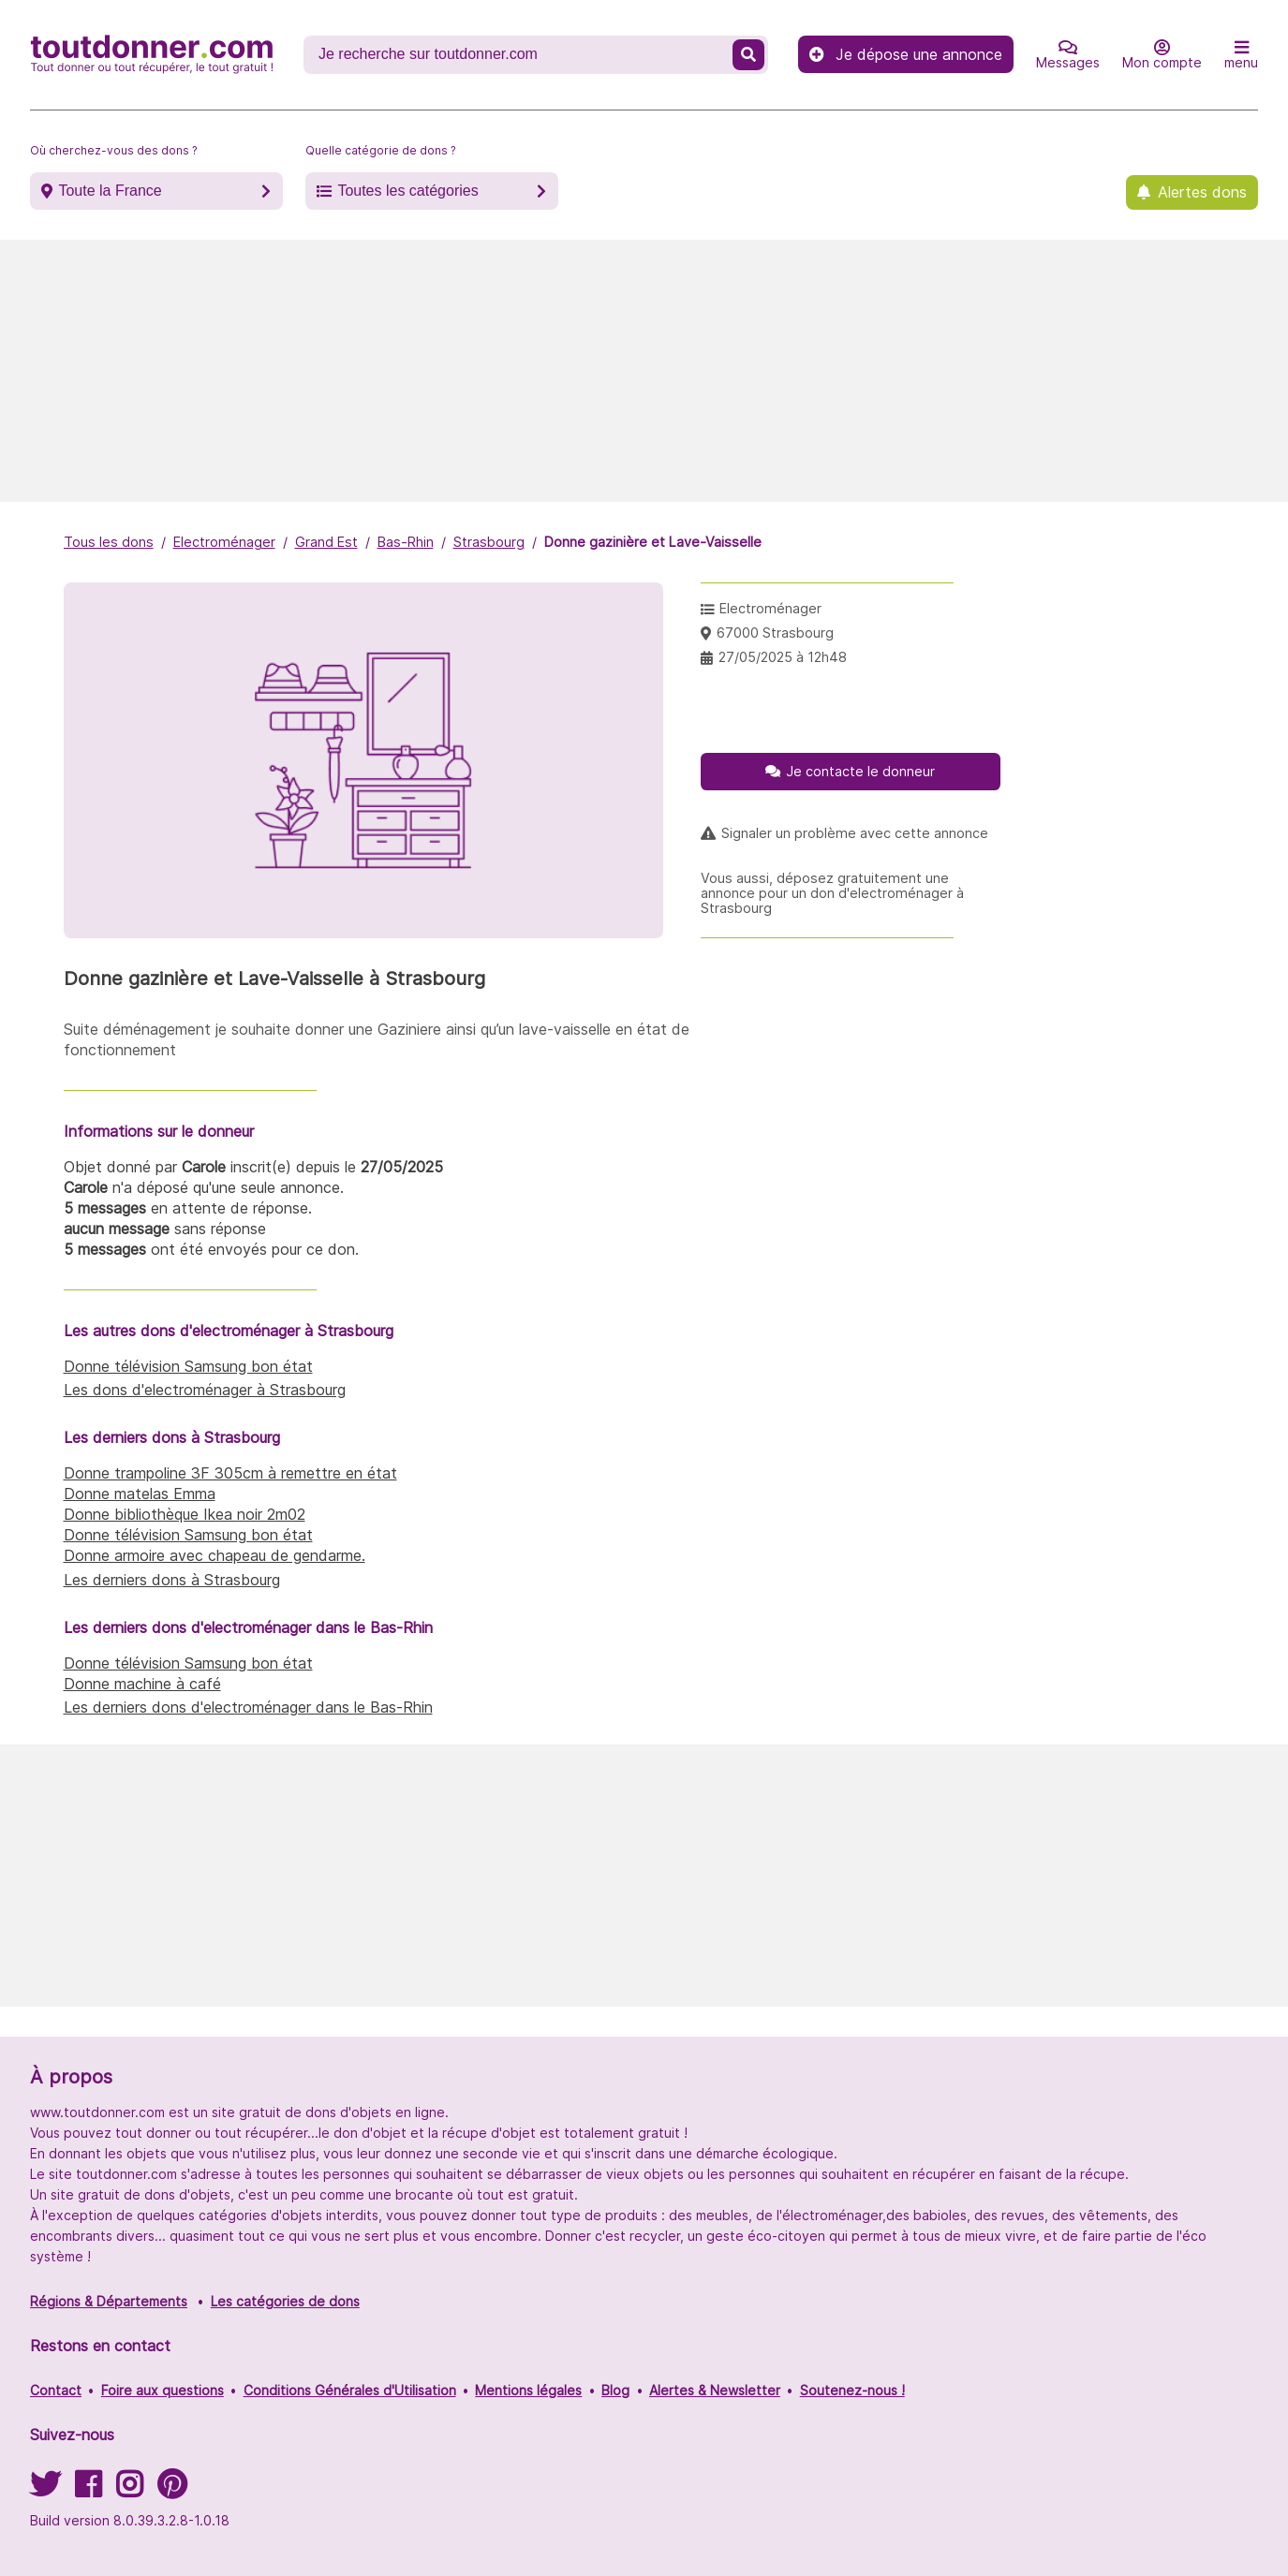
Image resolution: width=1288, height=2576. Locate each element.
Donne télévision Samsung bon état (188, 1366)
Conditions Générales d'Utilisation (350, 2390)
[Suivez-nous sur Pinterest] (171, 2490)
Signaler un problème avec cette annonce (854, 833)
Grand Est (326, 542)
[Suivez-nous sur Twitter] (45, 2490)
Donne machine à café (142, 1683)
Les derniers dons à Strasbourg (172, 1579)
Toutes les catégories (407, 191)
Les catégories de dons (285, 2301)
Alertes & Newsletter (714, 2390)
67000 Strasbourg (775, 632)
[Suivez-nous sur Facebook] (88, 2490)
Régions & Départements (108, 2301)
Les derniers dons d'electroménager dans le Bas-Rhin (248, 1707)
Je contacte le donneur (860, 771)
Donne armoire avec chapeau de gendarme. (214, 1555)
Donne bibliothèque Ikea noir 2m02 (184, 1514)
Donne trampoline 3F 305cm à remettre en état (230, 1473)
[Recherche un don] (520, 54)
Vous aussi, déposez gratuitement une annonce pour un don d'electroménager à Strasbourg (832, 893)
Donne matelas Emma (139, 1493)
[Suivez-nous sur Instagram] (129, 2490)
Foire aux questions (162, 2390)
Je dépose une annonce (905, 54)
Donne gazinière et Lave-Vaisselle (653, 542)
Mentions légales (528, 2390)
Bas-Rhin (406, 542)
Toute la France (109, 191)
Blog (615, 2390)
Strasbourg (489, 542)
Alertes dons (1202, 192)
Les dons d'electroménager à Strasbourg (205, 1389)
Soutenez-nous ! (852, 2390)
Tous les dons (109, 542)
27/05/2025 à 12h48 (782, 657)
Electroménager (224, 542)
